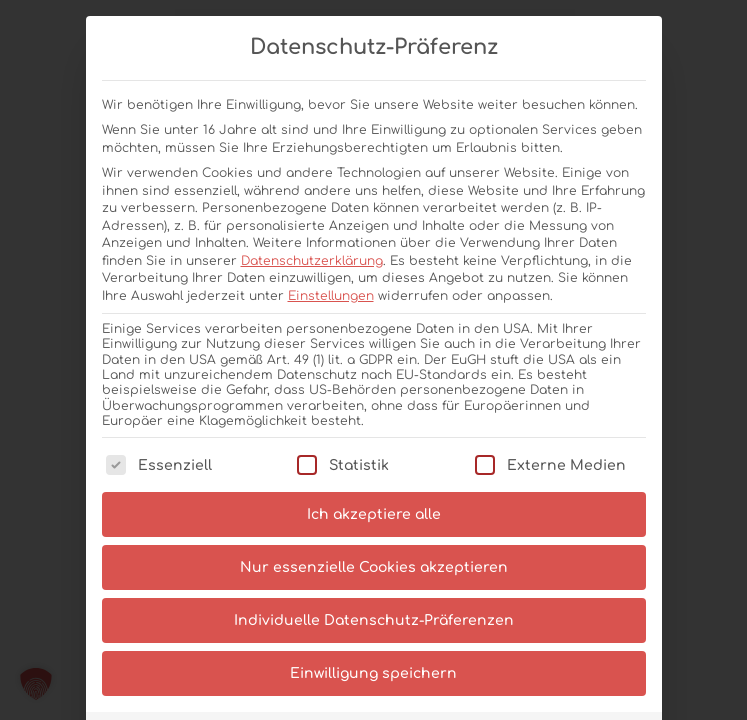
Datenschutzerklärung (312, 261)
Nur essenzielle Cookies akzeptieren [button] (374, 567)
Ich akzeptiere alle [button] (374, 514)
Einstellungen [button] (331, 296)
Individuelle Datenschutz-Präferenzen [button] (374, 620)
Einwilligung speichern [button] (373, 673)
